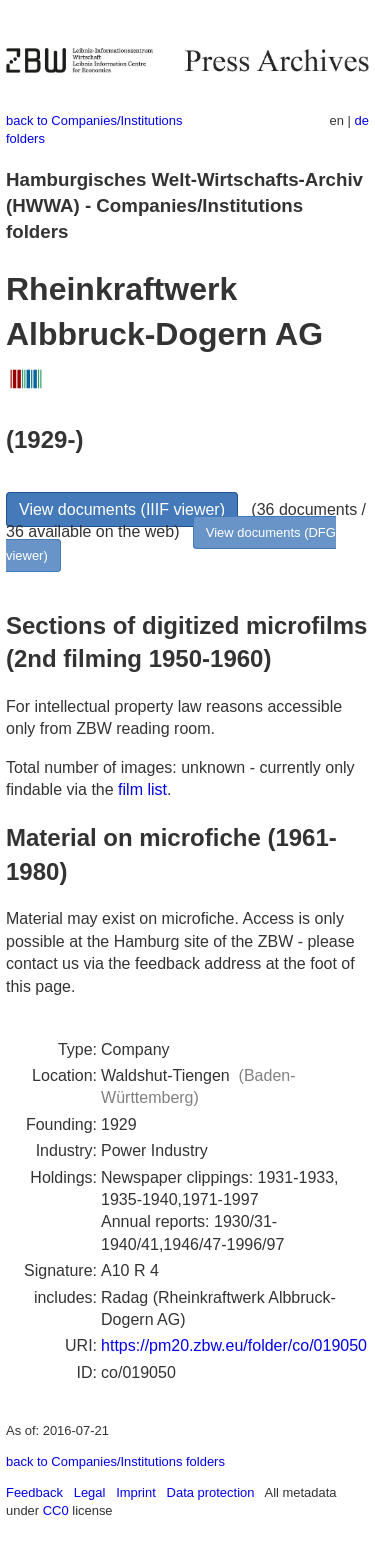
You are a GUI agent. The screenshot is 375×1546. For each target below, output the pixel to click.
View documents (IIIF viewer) (122, 509)
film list (142, 789)
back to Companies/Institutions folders (115, 1461)
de (362, 120)
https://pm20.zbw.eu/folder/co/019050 (234, 1345)
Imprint (136, 1492)
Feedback (34, 1492)
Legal (90, 1492)
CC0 (56, 1510)
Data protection (211, 1492)
